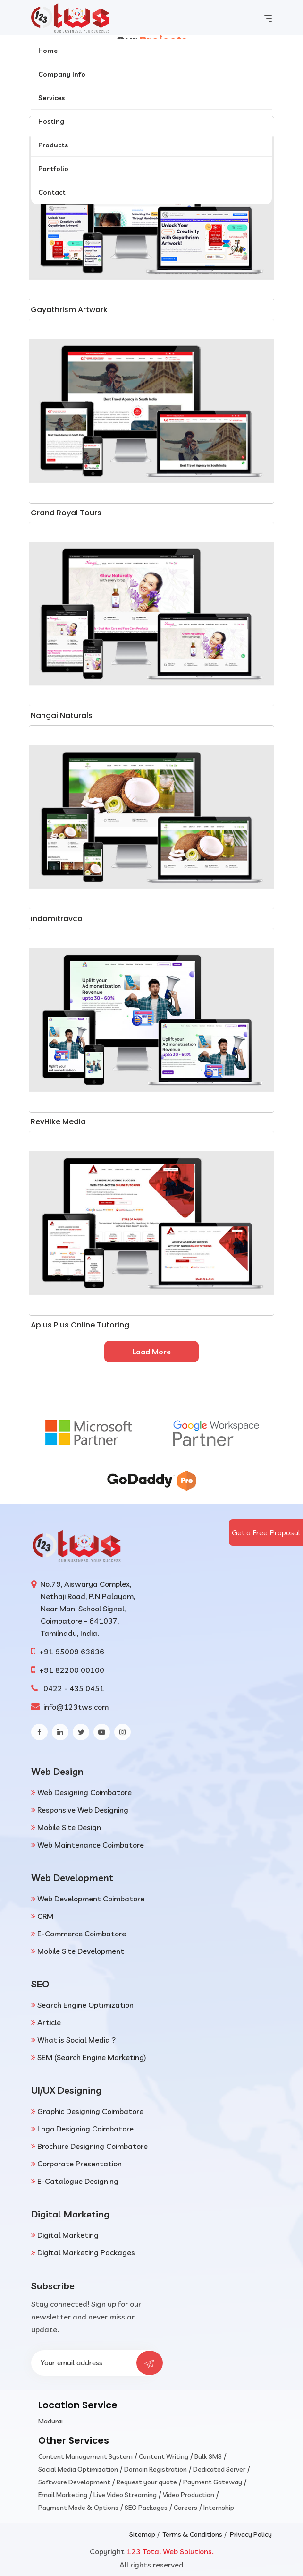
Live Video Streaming (125, 2494)
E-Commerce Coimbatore (81, 1933)
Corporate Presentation (79, 2163)
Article (49, 2022)
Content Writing (163, 2456)
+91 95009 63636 (70, 1651)
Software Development (74, 2482)
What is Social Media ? (76, 2040)
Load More (151, 1351)
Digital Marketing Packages (86, 2252)
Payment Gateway (212, 2482)
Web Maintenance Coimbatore (90, 1844)
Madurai (50, 2421)
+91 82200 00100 (71, 1670)
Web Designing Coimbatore (84, 1792)
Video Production (188, 2494)
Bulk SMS (208, 2456)
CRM (45, 1916)
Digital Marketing (68, 2235)
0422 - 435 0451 (72, 1688)
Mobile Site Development (80, 1951)
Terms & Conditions (192, 2534)
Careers (185, 2507)
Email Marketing (62, 2494)
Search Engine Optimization (85, 2005)
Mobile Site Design (69, 1827)
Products (53, 145)
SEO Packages (146, 2507)
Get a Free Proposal (266, 1532)
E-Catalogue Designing (77, 2181)
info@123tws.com (75, 1707)
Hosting (51, 121)
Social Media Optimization (78, 2469)
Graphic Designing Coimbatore (90, 2111)
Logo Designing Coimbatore (85, 2128)
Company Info (61, 74)
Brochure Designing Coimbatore (92, 2146)
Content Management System (85, 2456)
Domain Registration (155, 2469)
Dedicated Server (219, 2469)
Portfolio (53, 168)
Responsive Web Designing (82, 1809)
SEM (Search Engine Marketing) (91, 2057)
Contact (52, 192)
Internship (218, 2507)
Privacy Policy (251, 2534)
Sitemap (142, 2534)
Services (51, 98)
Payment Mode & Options (78, 2507)
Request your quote (147, 2482)
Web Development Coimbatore (90, 1898)
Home (48, 50)
